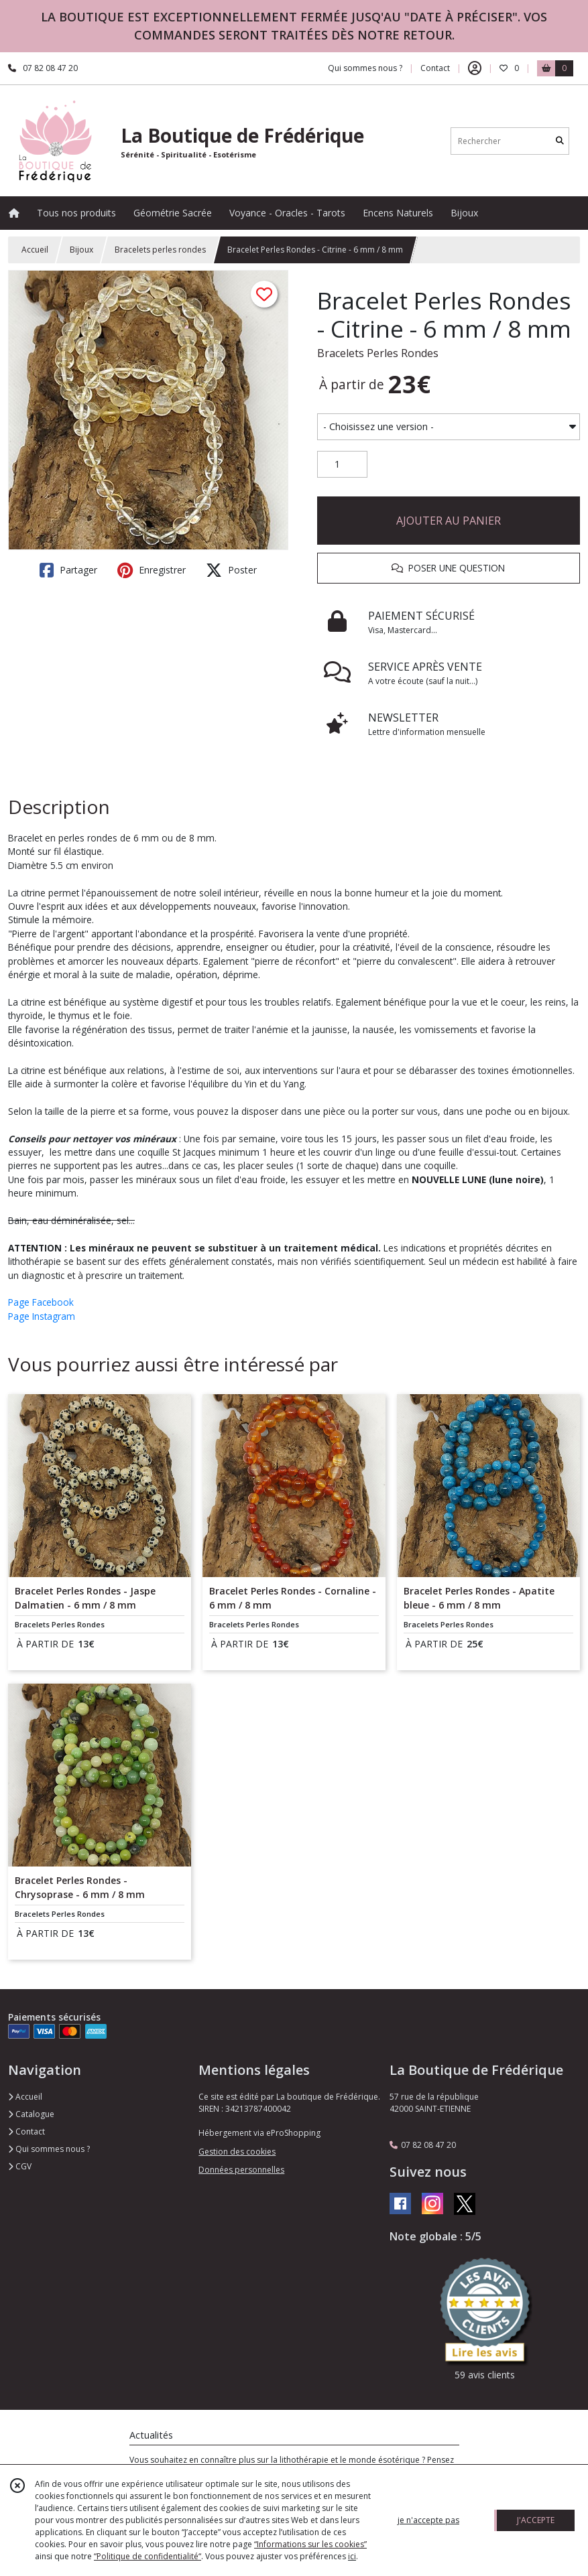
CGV (20, 2166)
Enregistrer (151, 570)
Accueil (34, 249)
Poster (231, 570)
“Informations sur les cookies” (310, 2544)
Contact (435, 68)
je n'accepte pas (428, 2520)
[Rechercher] (560, 141)
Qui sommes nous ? (49, 2149)
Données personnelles (241, 2169)
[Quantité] (342, 464)
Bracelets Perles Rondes (377, 353)
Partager (68, 570)
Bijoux (81, 249)
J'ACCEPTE (535, 2520)
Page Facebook (41, 1302)
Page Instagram (41, 1316)
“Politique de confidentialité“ (147, 2556)
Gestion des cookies (237, 2151)
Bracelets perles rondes (160, 249)
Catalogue (31, 2114)
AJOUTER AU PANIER (448, 520)
